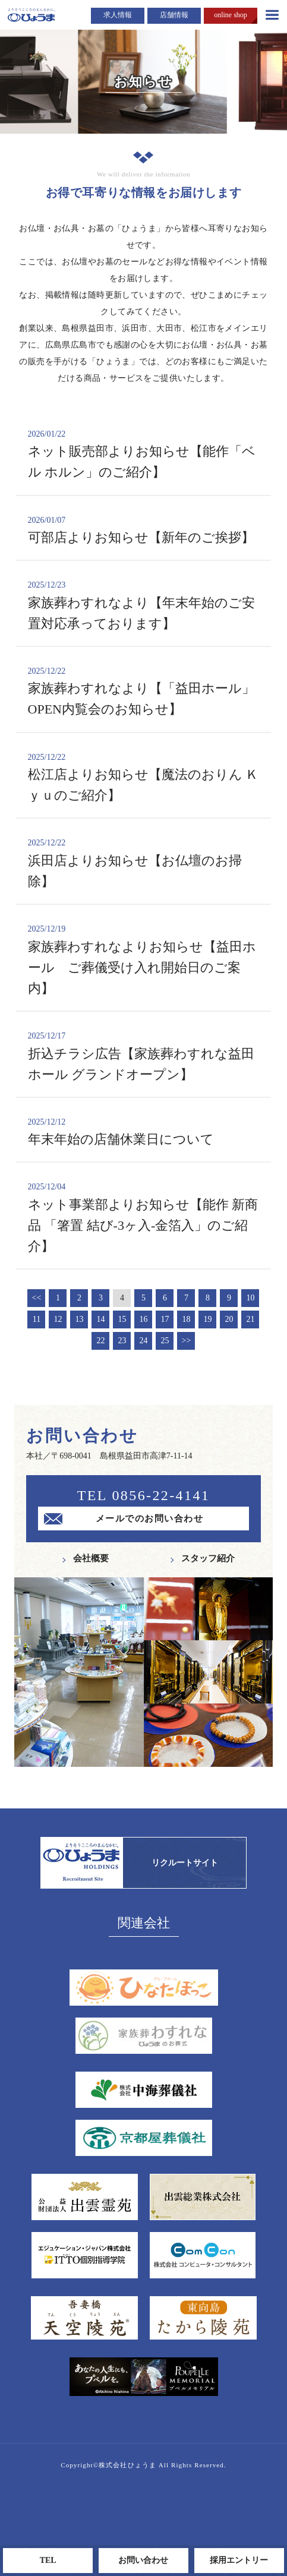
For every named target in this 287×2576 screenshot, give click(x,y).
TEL (48, 2560)
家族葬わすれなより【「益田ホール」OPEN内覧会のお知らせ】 (144, 691)
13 (79, 1319)
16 (143, 1319)
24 (143, 1340)
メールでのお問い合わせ (150, 1518)
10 (250, 1297)
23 (122, 1340)
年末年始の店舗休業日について (144, 1131)
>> (186, 1340)
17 (164, 1319)
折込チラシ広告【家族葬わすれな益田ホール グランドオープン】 (144, 1056)
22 (100, 1340)
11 (36, 1319)
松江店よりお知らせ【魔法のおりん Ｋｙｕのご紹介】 (144, 777)
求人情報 (117, 15)
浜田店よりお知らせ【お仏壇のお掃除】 (144, 862)
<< (37, 1297)
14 (100, 1319)
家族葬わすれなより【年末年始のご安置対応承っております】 (144, 605)
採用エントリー (239, 2560)
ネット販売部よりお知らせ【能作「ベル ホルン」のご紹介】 (144, 454)
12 (57, 1319)
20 (229, 1319)
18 (186, 1319)
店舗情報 (174, 15)
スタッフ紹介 (208, 1558)
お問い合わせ (143, 2560)
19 (207, 1319)
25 (164, 1340)
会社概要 (91, 1558)
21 (250, 1319)
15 (122, 1319)
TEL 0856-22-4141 (143, 1495)
